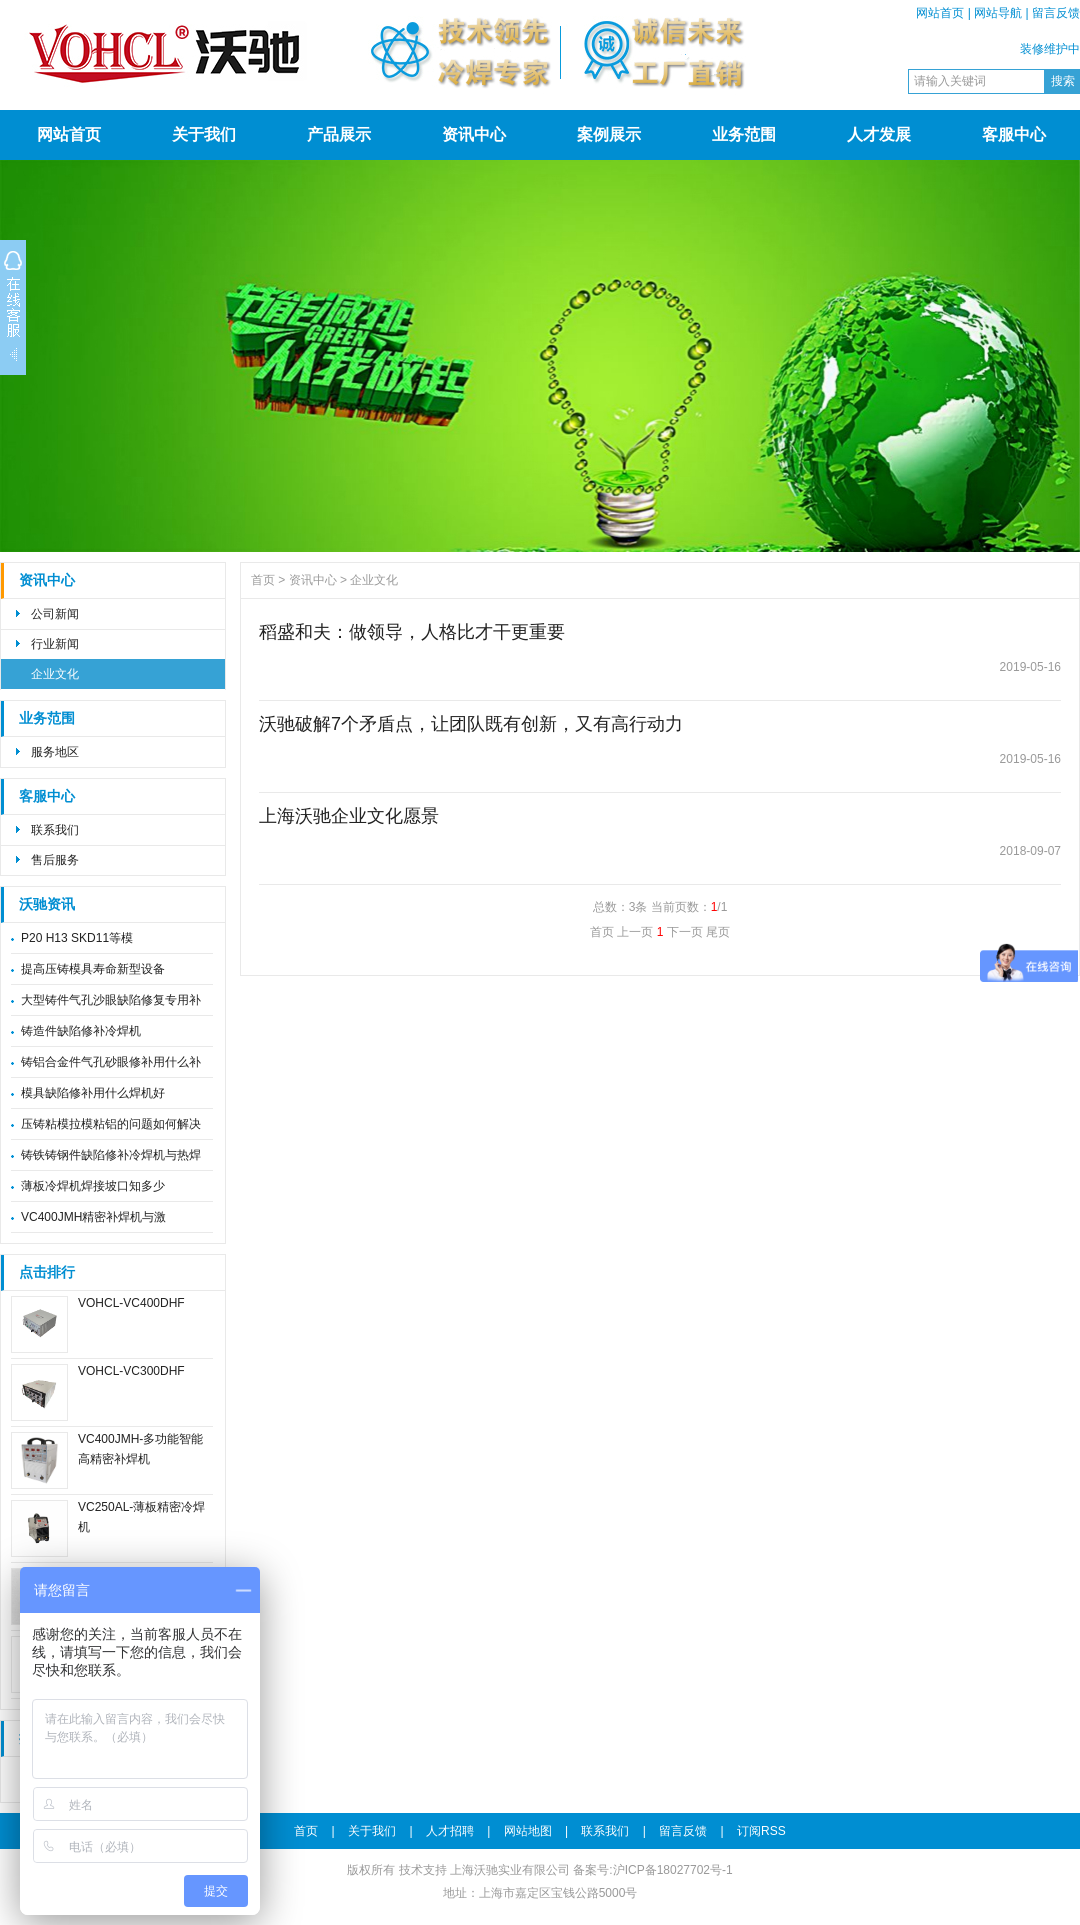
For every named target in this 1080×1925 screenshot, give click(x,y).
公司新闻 (55, 614)
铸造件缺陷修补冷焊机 (81, 1031)
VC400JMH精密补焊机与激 (93, 1217)
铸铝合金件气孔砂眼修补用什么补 (111, 1062)
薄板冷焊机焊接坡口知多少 (93, 1186)
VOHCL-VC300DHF (131, 1371)
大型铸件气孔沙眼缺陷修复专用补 (111, 1000)
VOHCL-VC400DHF (131, 1303)
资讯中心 (474, 134)
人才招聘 (450, 1831)
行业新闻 (55, 644)
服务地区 (55, 752)
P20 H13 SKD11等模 (77, 938)
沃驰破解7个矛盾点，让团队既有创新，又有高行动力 (471, 724)
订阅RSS (761, 1831)
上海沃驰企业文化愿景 (349, 816)
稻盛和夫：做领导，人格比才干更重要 (412, 632)
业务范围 (744, 134)
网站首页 (940, 13)
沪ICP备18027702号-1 (673, 1870)
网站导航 (998, 13)
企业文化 (55, 674)
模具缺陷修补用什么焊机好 (93, 1093)
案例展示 (609, 134)
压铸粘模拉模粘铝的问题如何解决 (111, 1124)
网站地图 (528, 1831)
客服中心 (1014, 134)
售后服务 (55, 860)
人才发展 (879, 134)
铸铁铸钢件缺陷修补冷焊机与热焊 (111, 1155)
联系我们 (55, 830)
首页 (263, 580)
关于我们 (204, 134)
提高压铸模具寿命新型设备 (93, 969)
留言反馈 (1056, 13)
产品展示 (339, 134)
